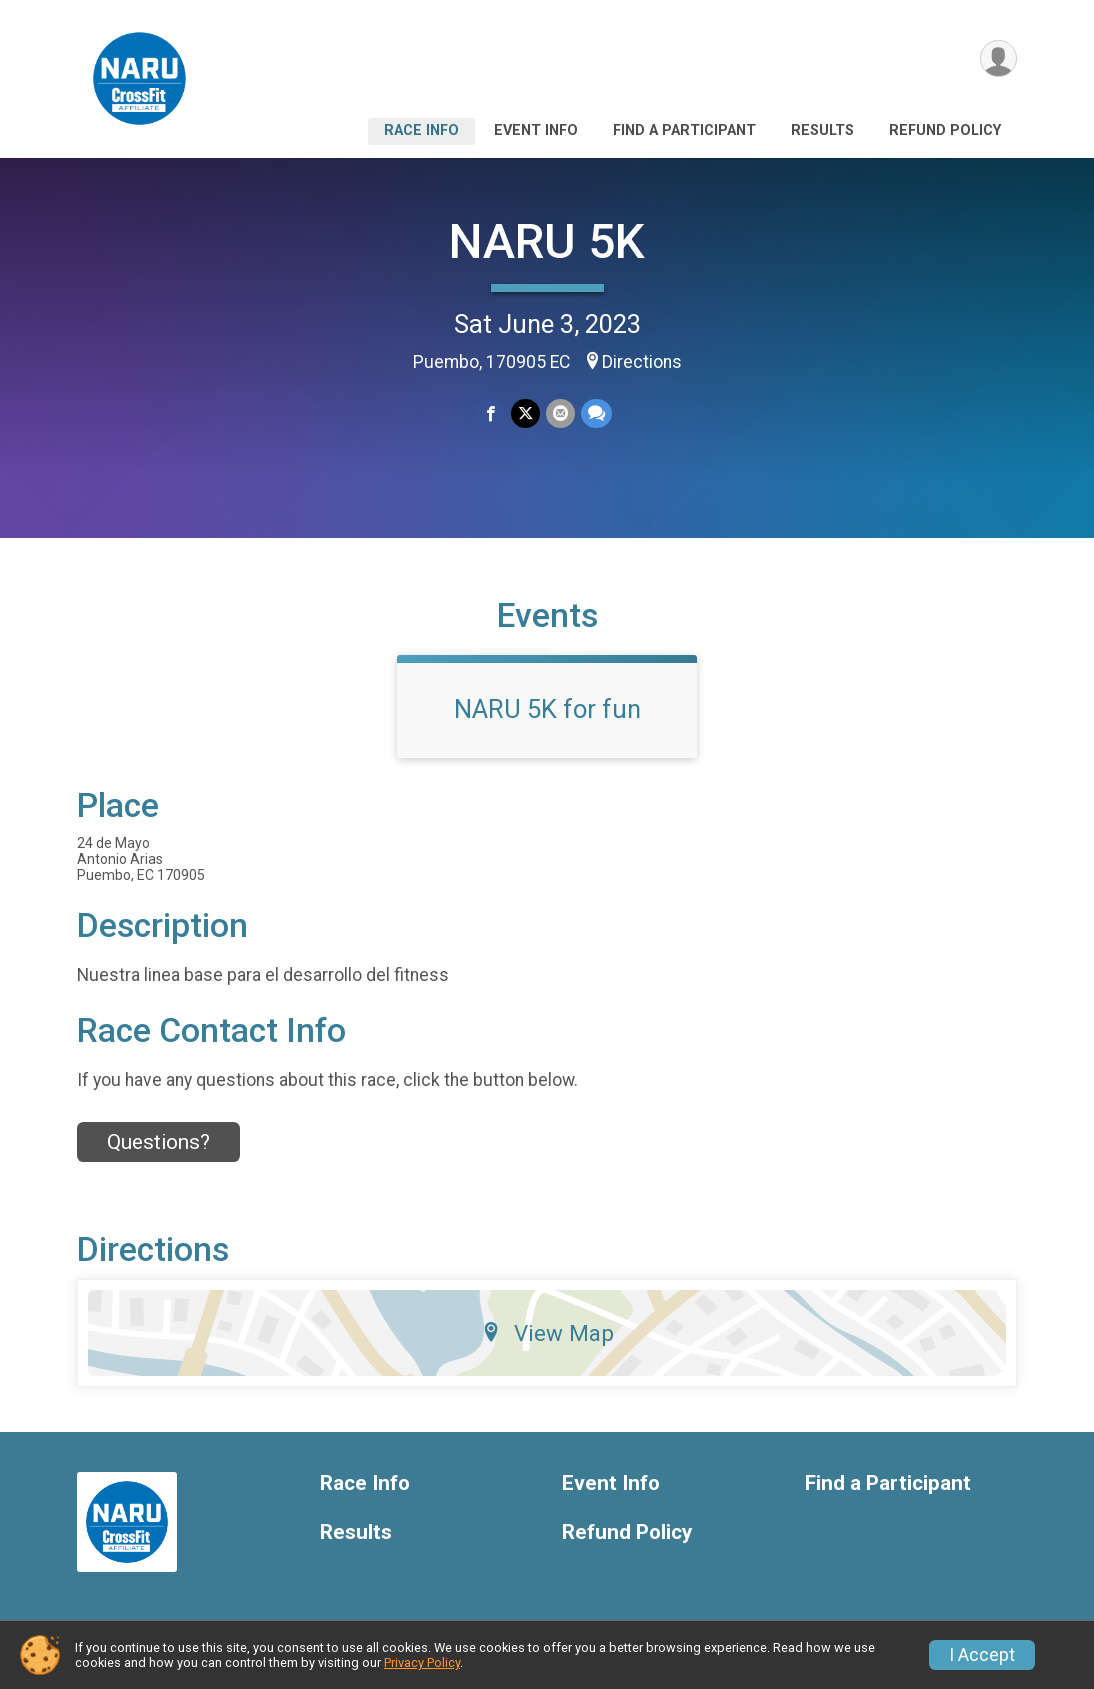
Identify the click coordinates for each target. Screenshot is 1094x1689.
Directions (642, 362)
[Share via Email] (560, 413)
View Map (547, 1333)
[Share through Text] (596, 413)
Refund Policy (945, 130)
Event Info (536, 130)
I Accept (982, 1655)
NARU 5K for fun (547, 709)
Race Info (421, 130)
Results (822, 130)
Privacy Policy (422, 1662)
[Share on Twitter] (525, 413)
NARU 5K (547, 241)
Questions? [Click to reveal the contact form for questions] (158, 1142)
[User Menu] (998, 58)
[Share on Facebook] (490, 413)
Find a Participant (684, 130)
